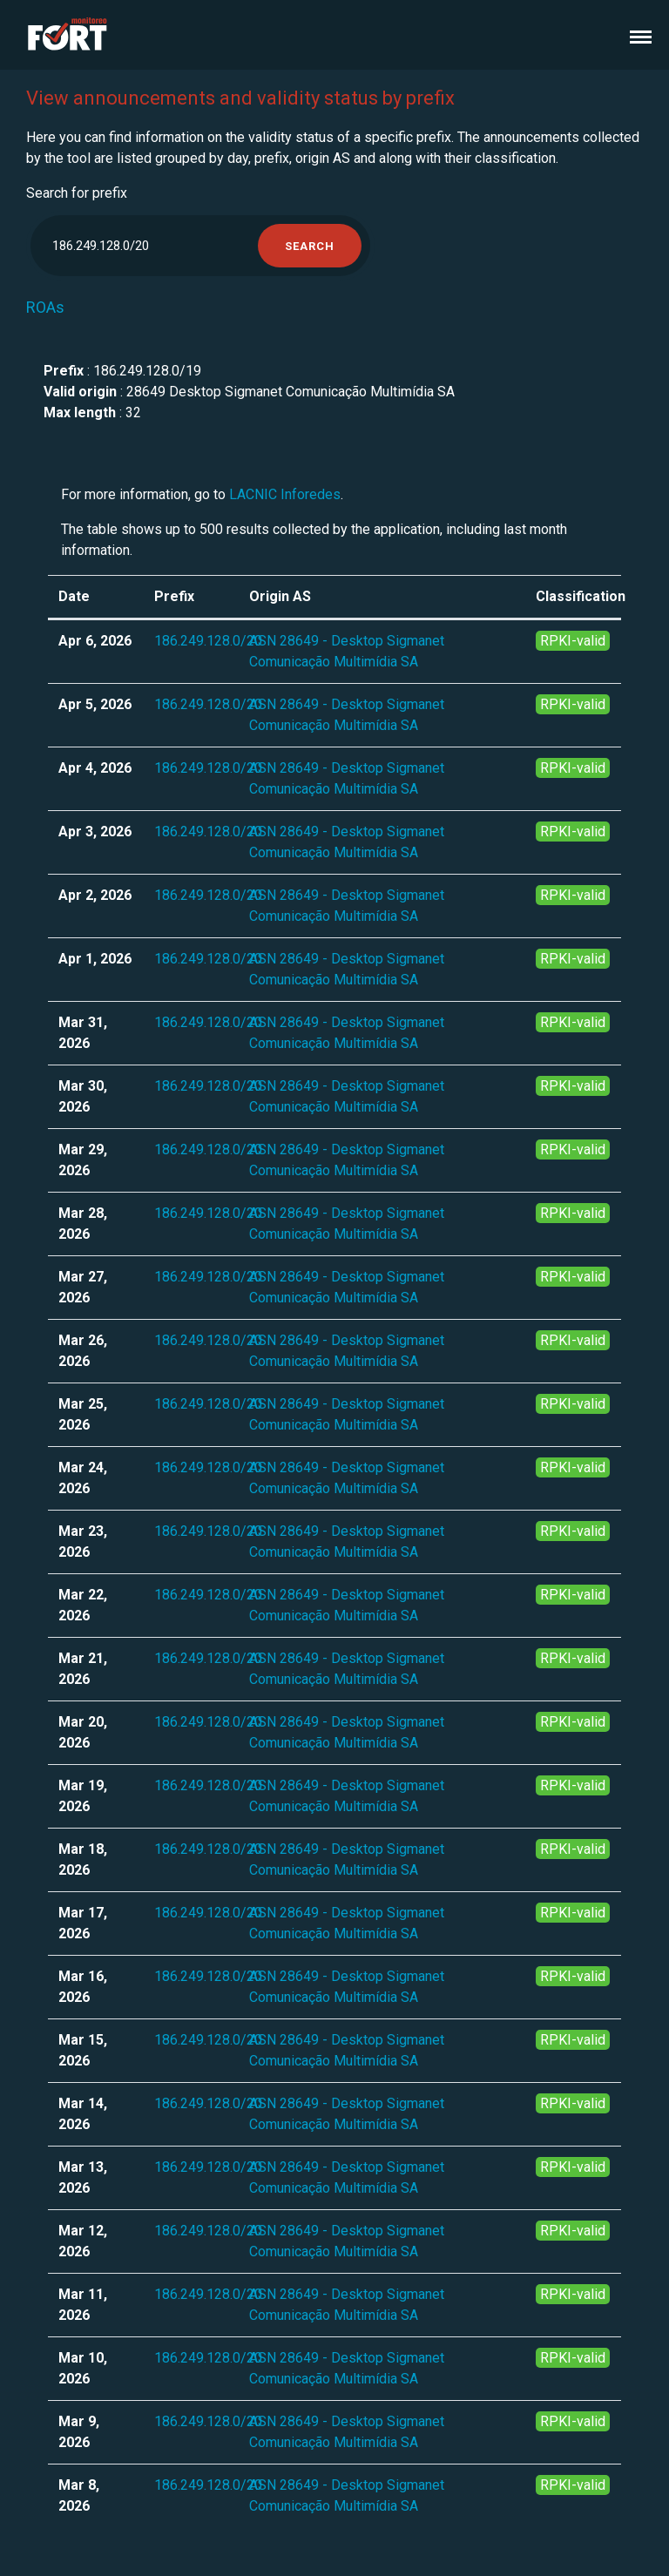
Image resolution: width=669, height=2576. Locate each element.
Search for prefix (76, 193)
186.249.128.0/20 (208, 640)
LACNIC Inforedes (285, 494)
